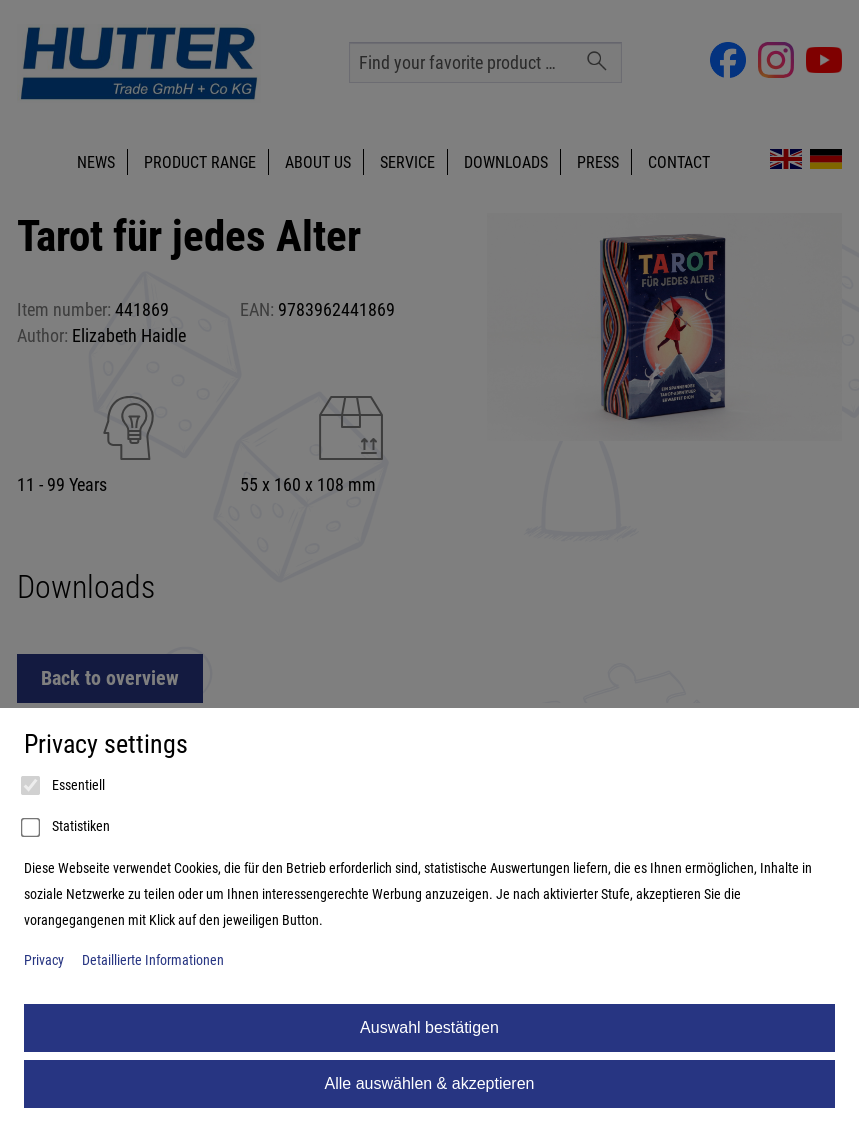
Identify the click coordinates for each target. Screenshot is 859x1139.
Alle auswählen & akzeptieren (430, 1083)
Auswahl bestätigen (429, 1027)
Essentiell (64, 786)
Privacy (44, 960)
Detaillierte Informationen (153, 960)
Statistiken (67, 828)
